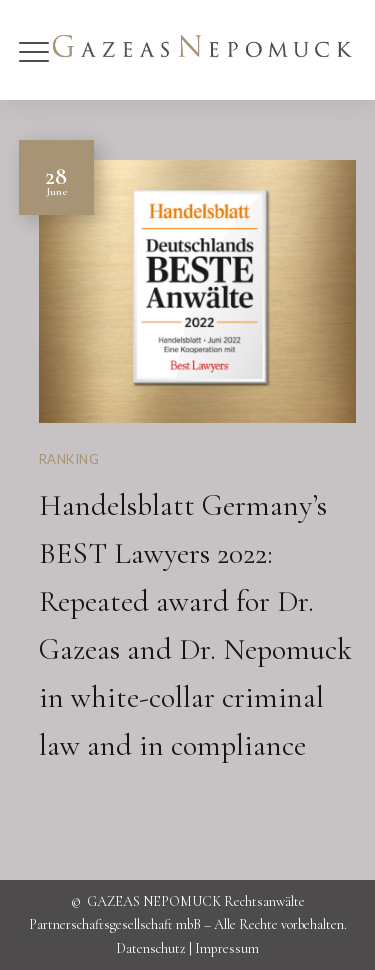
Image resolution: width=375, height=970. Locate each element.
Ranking (69, 459)
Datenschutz (151, 948)
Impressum (227, 948)
